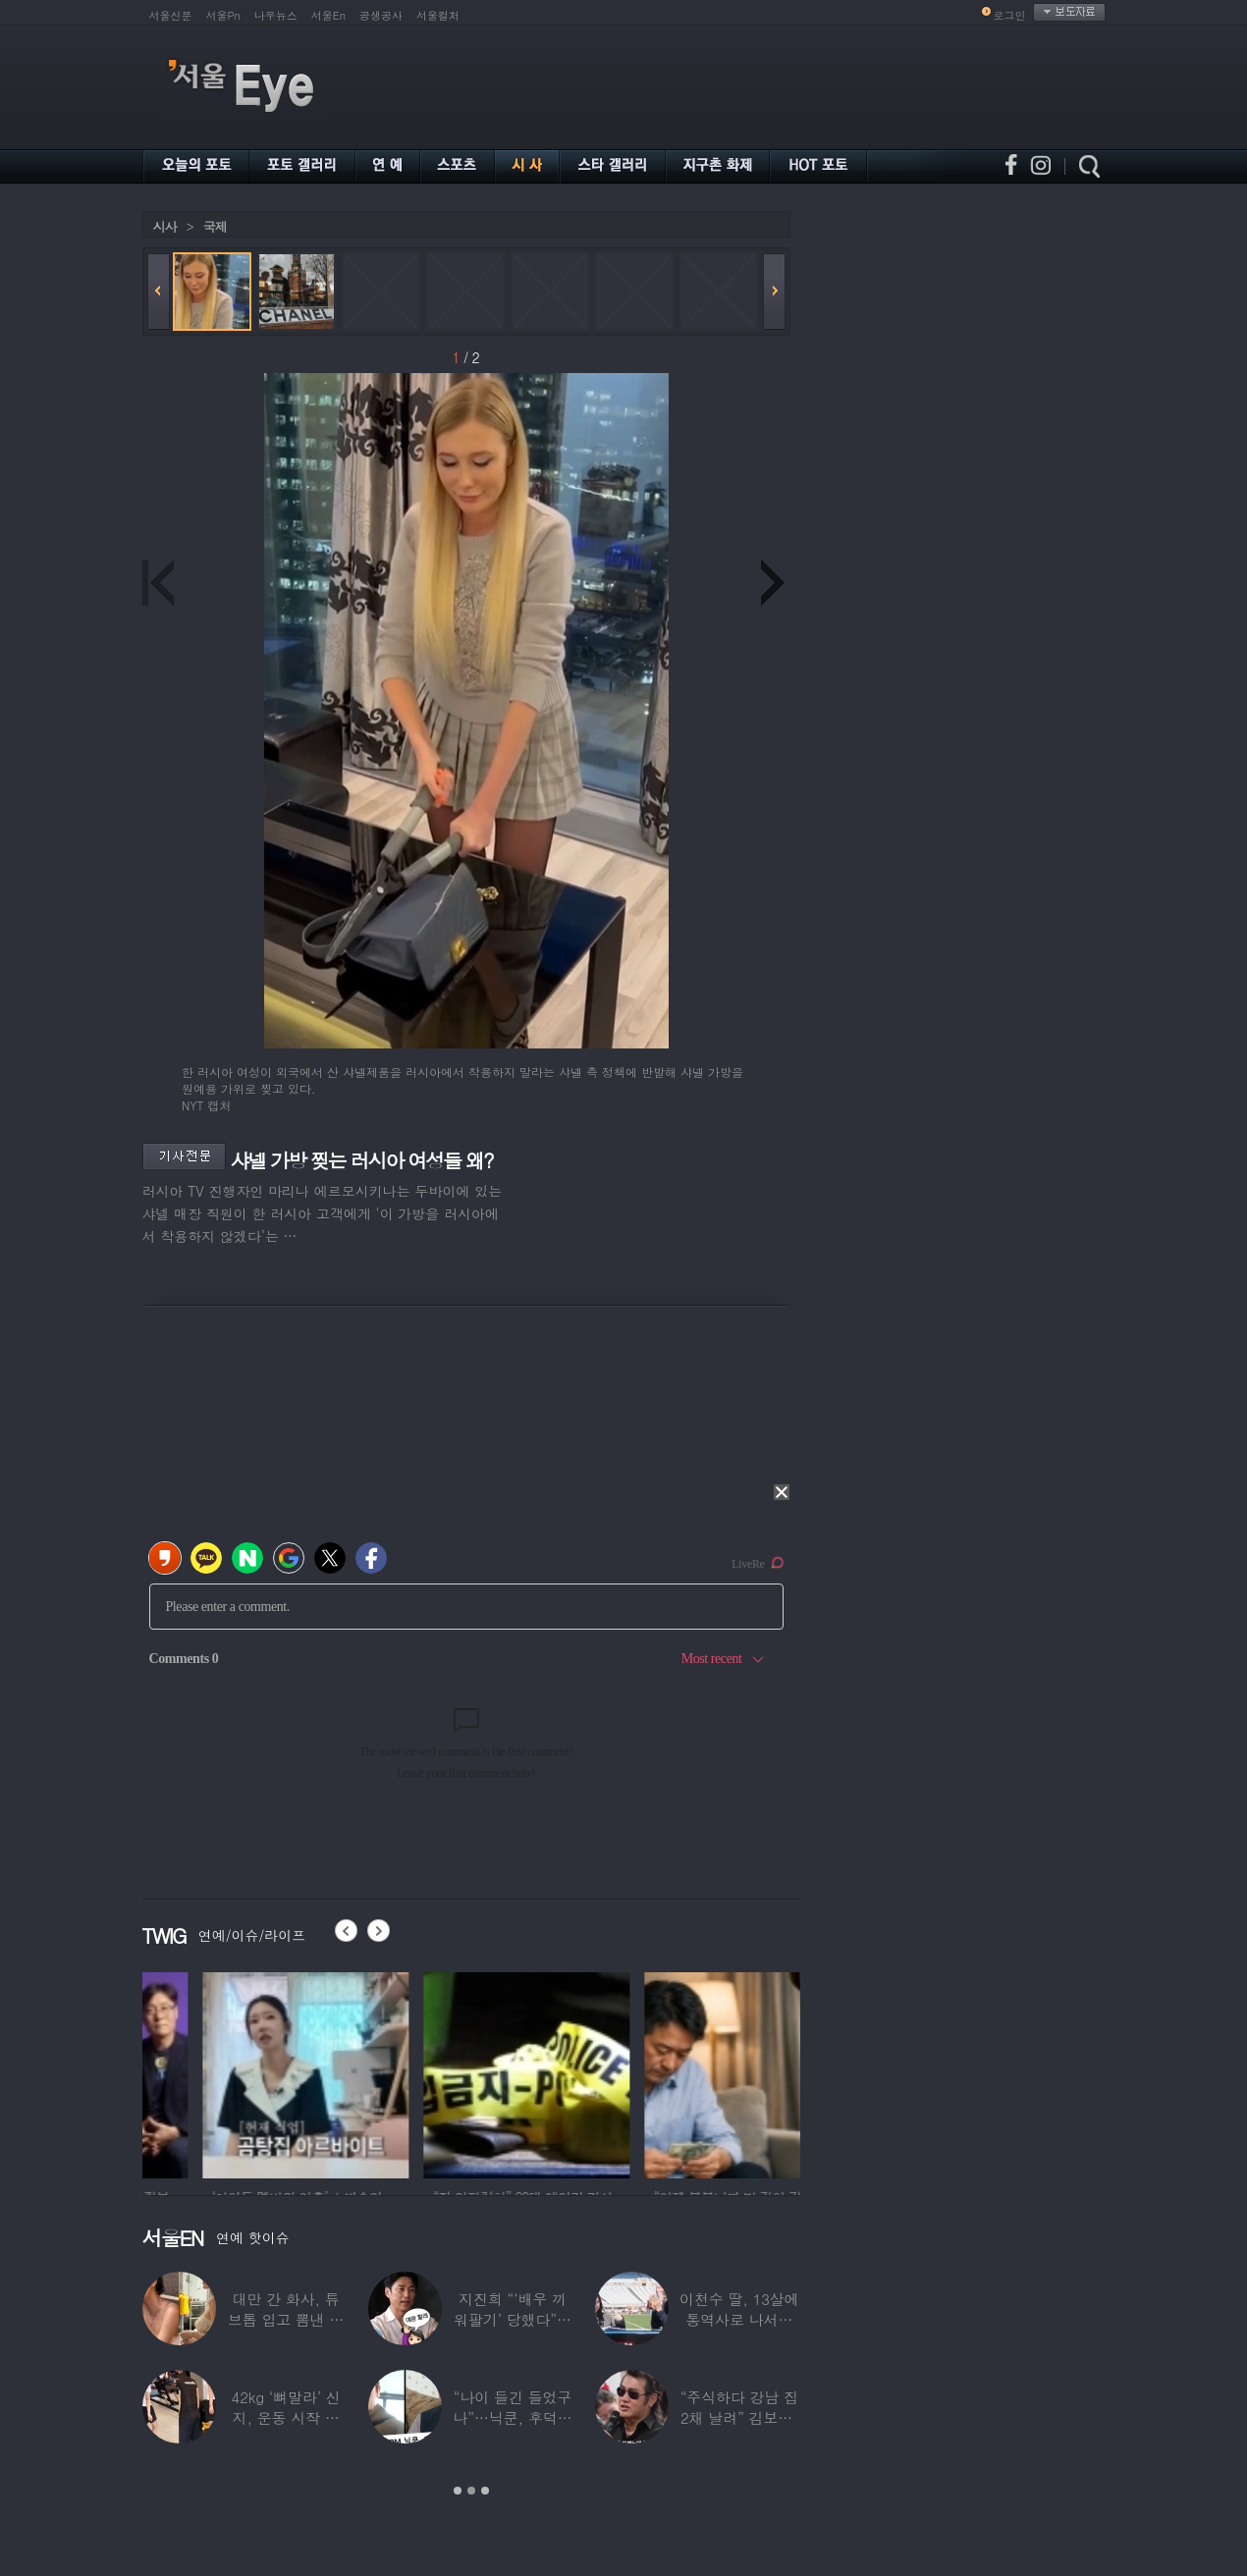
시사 (165, 226)
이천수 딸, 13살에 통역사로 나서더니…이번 (739, 2319)
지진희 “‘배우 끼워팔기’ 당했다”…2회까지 (512, 2319)
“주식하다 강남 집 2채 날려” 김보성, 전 (739, 2417)
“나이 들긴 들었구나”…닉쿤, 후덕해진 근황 (512, 2417)
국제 (215, 226)
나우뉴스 (276, 15)
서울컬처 (438, 15)
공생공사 (381, 15)
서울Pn (223, 15)
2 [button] (471, 2491)
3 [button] (485, 2491)
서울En (328, 15)
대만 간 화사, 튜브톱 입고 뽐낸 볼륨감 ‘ (286, 2319)
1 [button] (457, 2491)
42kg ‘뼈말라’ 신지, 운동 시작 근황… (286, 2417)
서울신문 (170, 15)
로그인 (1010, 15)
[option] (234, 2072)
